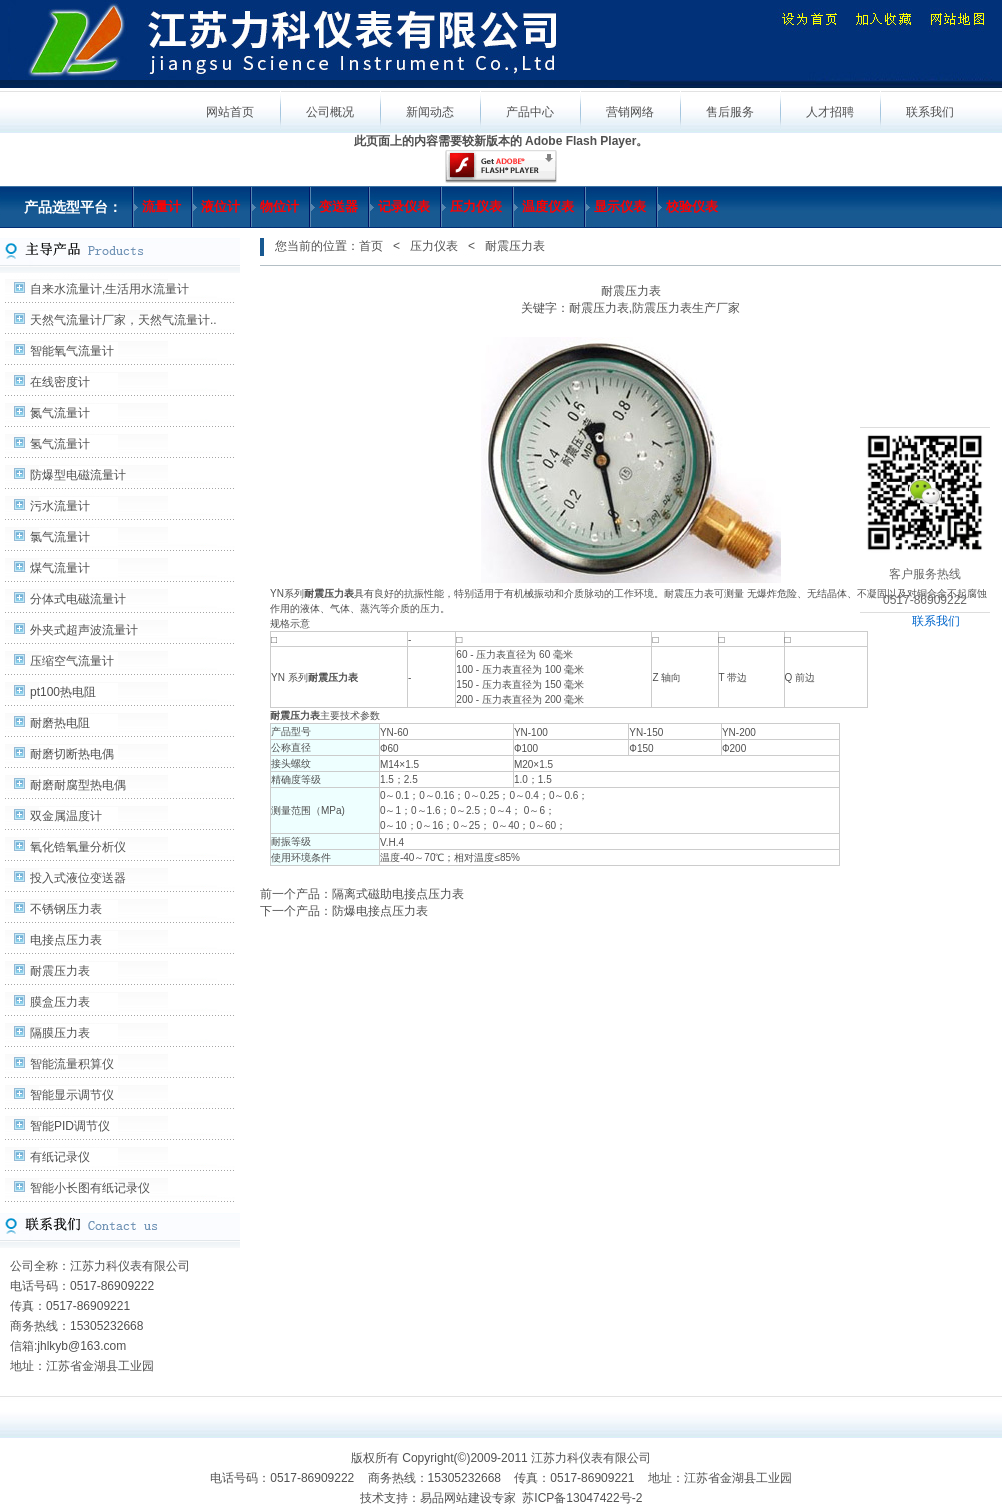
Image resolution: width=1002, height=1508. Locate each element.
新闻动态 (430, 112)
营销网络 (630, 112)
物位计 (279, 206)
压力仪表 (476, 206)
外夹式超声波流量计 (84, 630)
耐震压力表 (60, 971)
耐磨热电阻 (60, 723)
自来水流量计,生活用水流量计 (109, 289)
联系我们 (936, 621)
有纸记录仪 (60, 1157)
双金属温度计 (66, 816)
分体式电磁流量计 (78, 599)
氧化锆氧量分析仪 (78, 847)
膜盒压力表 (60, 1002)
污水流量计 (60, 506)
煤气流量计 (60, 568)
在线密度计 (60, 382)
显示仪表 (620, 206)
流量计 (161, 206)
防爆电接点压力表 (380, 911)
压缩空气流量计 (72, 661)
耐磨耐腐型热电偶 (78, 785)
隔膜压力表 (60, 1033)
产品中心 (530, 112)
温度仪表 (548, 206)
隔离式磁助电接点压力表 (398, 894)
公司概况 (330, 112)
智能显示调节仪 (72, 1095)
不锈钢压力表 (66, 909)
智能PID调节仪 (70, 1126)
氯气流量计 (60, 537)
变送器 (338, 206)
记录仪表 (404, 206)
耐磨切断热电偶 (72, 754)
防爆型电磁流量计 (78, 475)
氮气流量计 (60, 413)
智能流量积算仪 (72, 1064)
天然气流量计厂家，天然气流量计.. (123, 320)
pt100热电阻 (63, 692)
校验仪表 (692, 206)
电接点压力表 (66, 940)
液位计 (220, 206)
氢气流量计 (60, 444)
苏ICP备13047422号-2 (582, 1498)
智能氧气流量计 (72, 351)
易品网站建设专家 (468, 1498)
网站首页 (230, 112)
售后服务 (730, 112)
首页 (371, 246)
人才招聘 (830, 112)
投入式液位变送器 (78, 878)
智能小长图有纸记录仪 (90, 1188)
